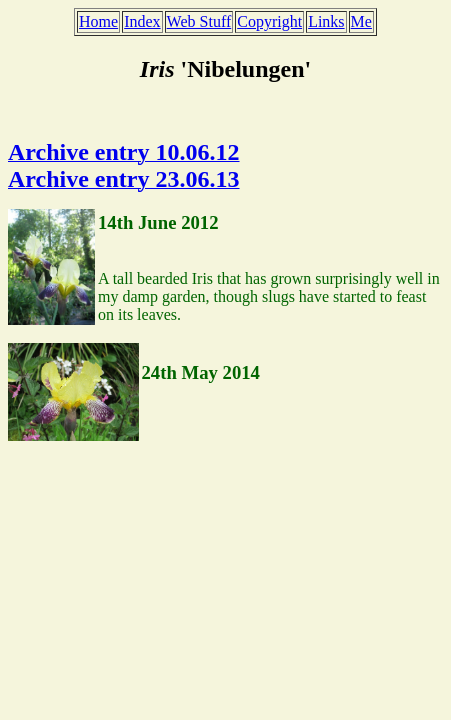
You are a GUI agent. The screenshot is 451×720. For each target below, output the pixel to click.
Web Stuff (199, 21)
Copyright (269, 21)
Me (361, 21)
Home (98, 21)
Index (142, 21)
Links (326, 21)
